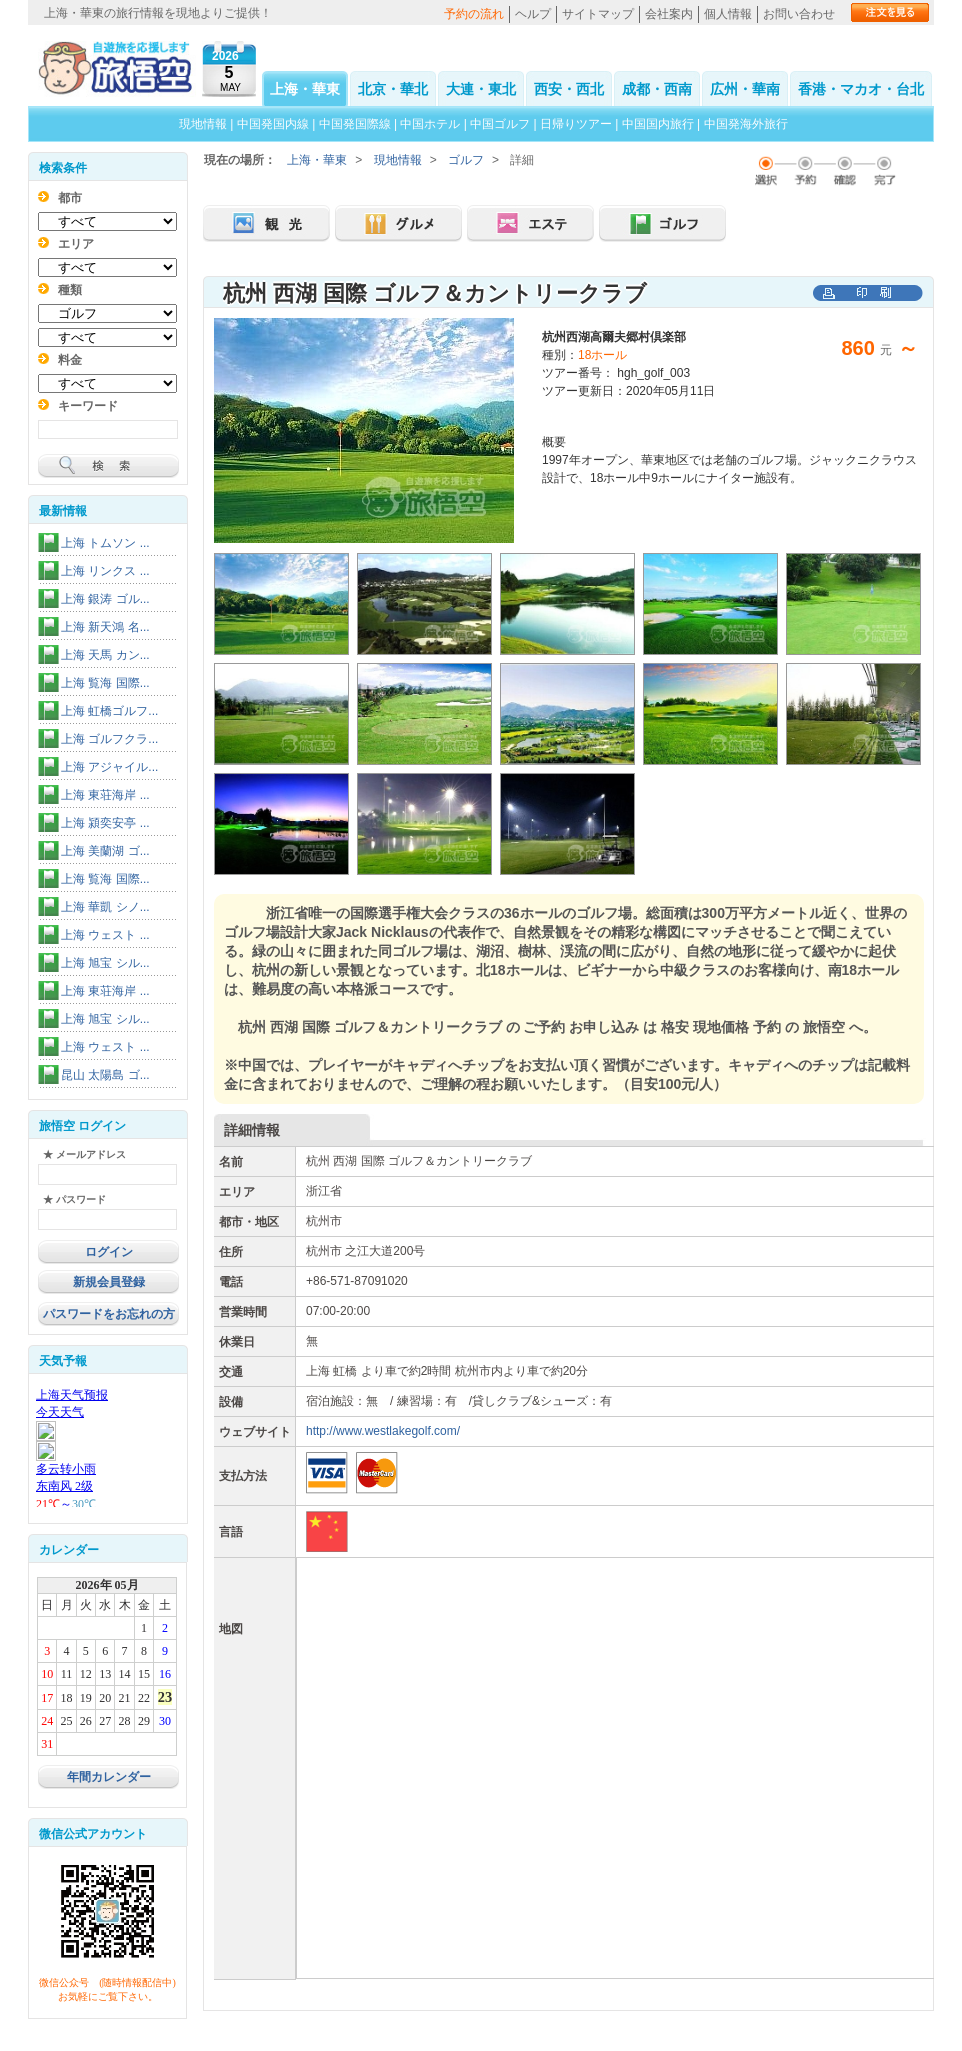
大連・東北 (481, 89)
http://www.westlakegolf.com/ (383, 1431)
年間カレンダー (109, 1777)
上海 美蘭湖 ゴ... (105, 851)
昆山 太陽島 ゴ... (105, 1075)
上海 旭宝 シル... (105, 963)
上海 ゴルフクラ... (109, 739)
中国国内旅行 (658, 124)
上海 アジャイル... (109, 767)
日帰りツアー (576, 124)
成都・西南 (657, 89)
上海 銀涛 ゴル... (105, 599)
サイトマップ (598, 14)
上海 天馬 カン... (105, 655)
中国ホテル (430, 124)
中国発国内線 (273, 124)
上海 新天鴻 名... (105, 627)
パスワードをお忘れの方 (109, 1314)
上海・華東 (305, 89)
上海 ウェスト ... (105, 935)
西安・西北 (569, 89)
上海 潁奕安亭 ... (105, 823)
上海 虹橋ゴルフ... (109, 711)
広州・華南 (745, 89)
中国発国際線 (355, 124)
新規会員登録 (109, 1282)
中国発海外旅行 (746, 124)
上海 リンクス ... (105, 571)
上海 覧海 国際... (105, 683)
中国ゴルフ (501, 124)
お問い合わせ (799, 14)
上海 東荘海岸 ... (105, 795)
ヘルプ (533, 14)
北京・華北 (393, 89)
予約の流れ (474, 14)
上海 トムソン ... (105, 543)
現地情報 (203, 124)
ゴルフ (466, 160)
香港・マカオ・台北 (861, 89)
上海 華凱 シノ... (105, 907)
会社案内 (669, 14)
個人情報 (728, 14)
